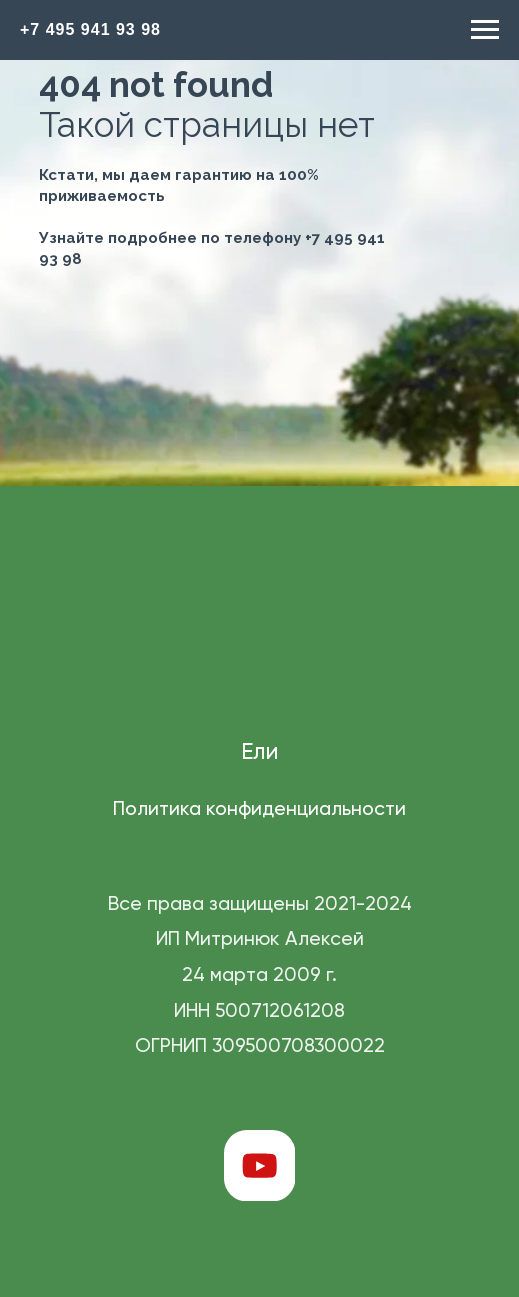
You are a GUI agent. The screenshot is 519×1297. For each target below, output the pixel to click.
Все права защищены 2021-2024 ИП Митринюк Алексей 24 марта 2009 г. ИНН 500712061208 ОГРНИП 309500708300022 (260, 976)
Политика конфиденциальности (259, 809)
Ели (259, 752)
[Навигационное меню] (485, 30)
